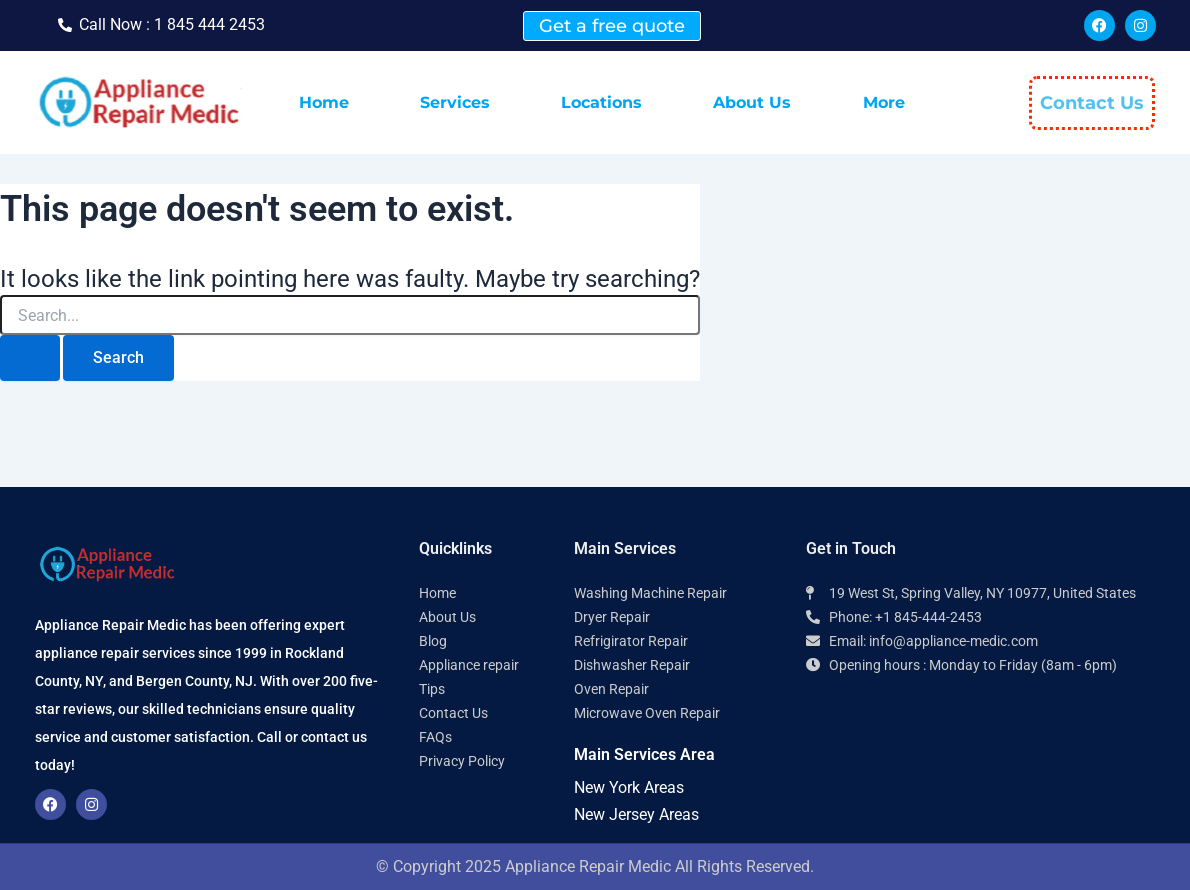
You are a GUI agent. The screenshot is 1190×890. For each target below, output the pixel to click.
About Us (752, 102)
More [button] (884, 102)
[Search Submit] (30, 358)
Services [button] (455, 102)
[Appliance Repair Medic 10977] (980, 765)
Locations (601, 102)
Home (324, 102)
